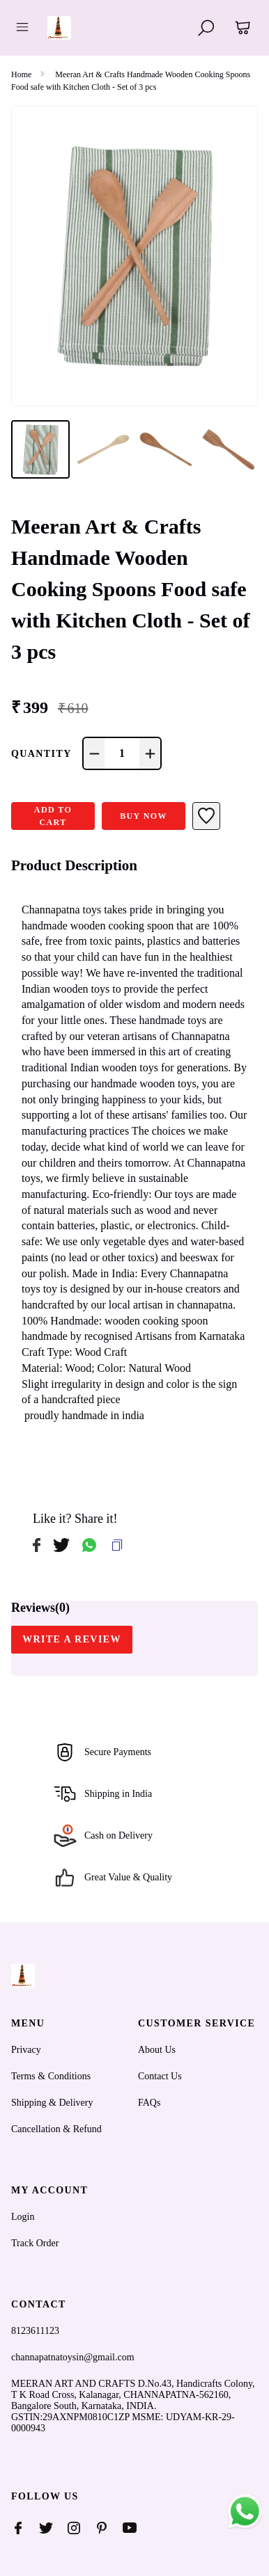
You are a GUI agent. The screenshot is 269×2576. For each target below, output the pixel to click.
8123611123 (35, 2331)
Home (21, 74)
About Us (157, 2050)
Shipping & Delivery (52, 2102)
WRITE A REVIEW (71, 1639)
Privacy (26, 2050)
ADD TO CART (53, 816)
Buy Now (143, 816)
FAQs (149, 2102)
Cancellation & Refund (56, 2129)
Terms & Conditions (51, 2076)
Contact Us (160, 2076)
